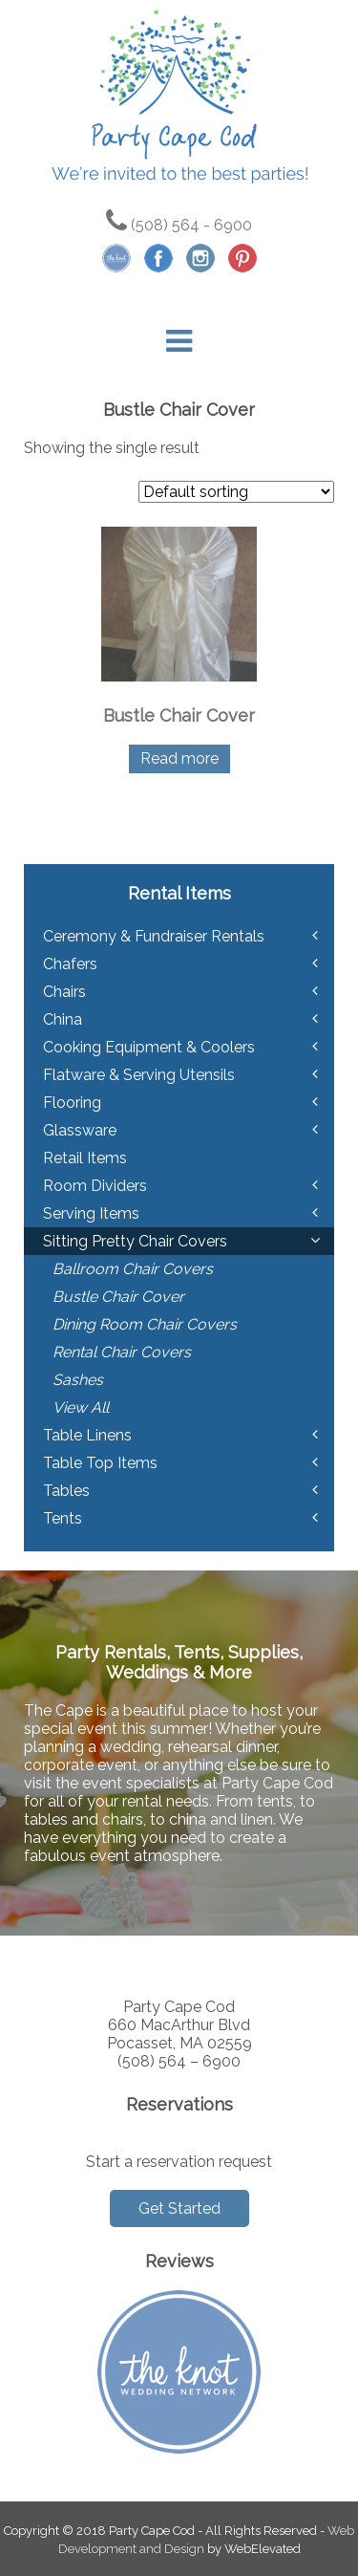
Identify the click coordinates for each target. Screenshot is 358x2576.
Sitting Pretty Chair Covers (135, 1241)
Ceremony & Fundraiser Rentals (153, 936)
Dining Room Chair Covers (145, 1324)
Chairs (64, 992)
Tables (66, 1491)
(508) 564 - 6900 (179, 225)
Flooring (72, 1102)
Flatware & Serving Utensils (139, 1075)
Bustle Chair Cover (118, 1297)
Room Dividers (95, 1186)
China (62, 1019)
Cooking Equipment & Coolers (149, 1047)
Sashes (78, 1380)
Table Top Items (100, 1463)
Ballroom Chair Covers (133, 1269)
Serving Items (91, 1213)
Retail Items (85, 1158)
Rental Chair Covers (122, 1352)
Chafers (70, 964)
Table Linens (87, 1435)
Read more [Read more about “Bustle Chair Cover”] (179, 758)
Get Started (179, 2208)
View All (81, 1407)
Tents (62, 1518)
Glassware (79, 1130)
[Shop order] (236, 492)
